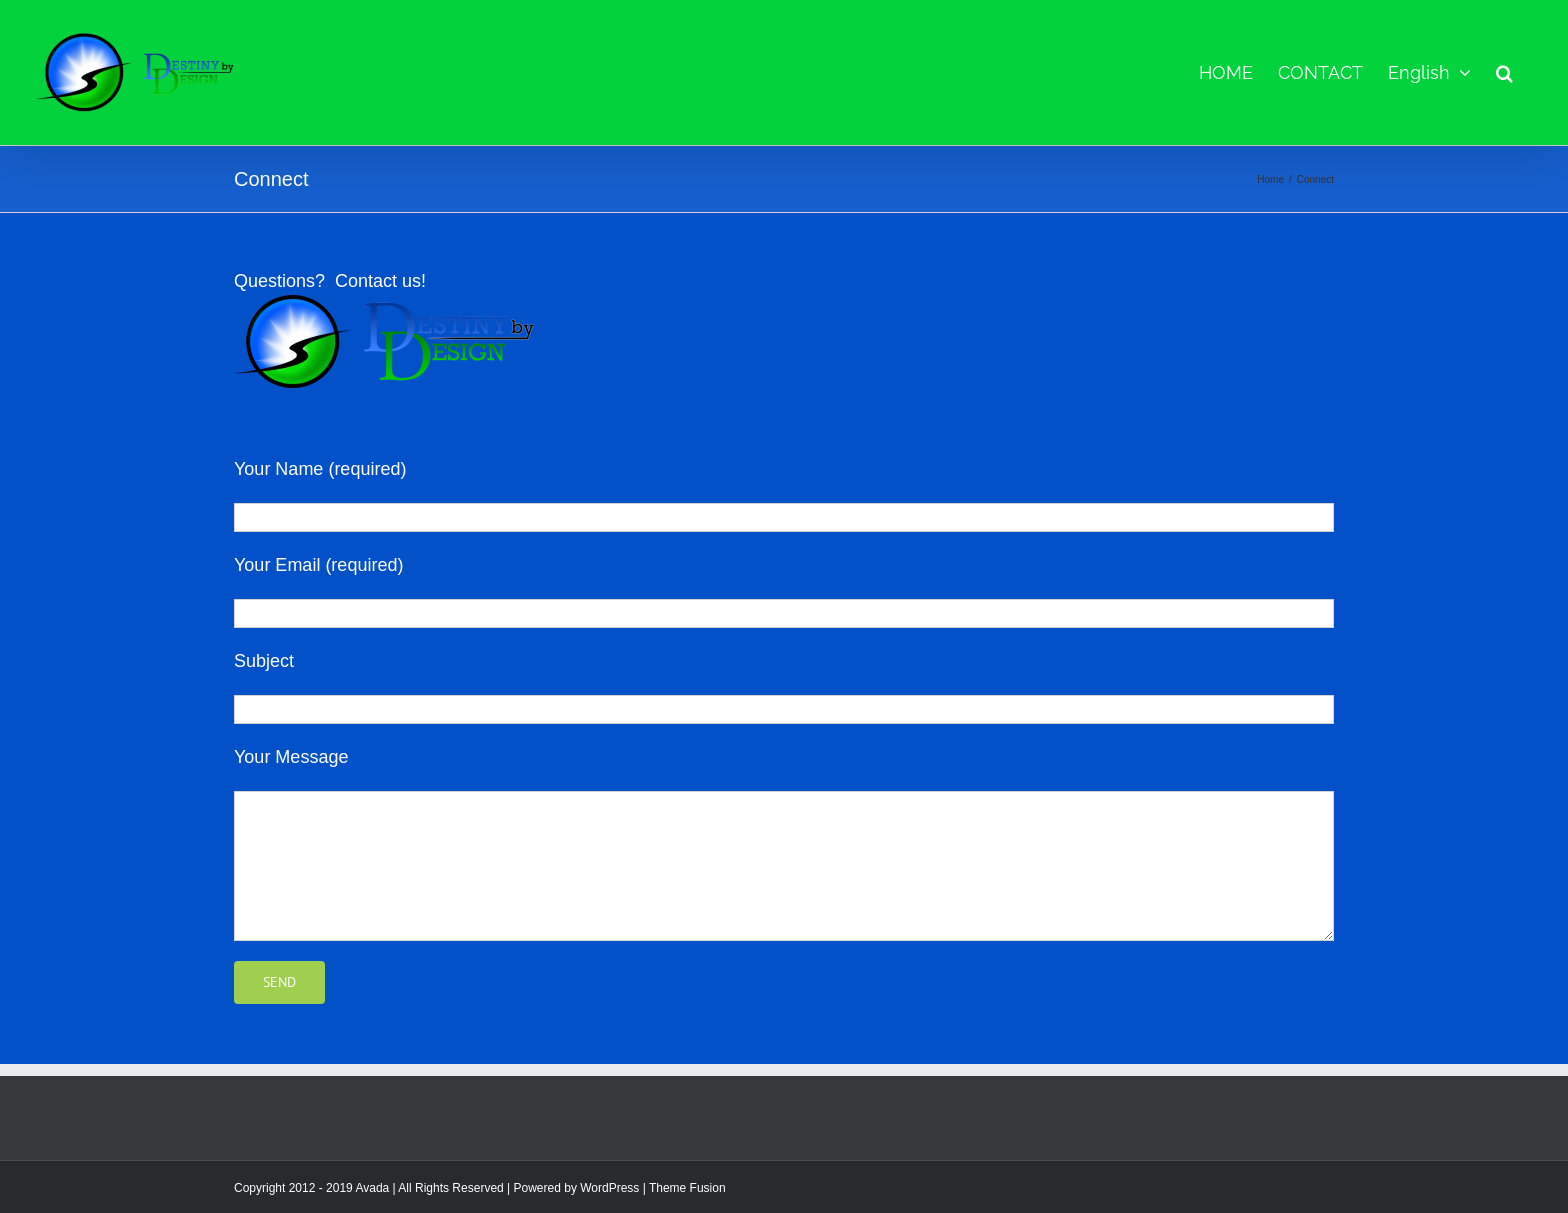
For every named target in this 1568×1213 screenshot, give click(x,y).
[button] (1504, 72)
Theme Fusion (687, 1188)
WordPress (609, 1188)
